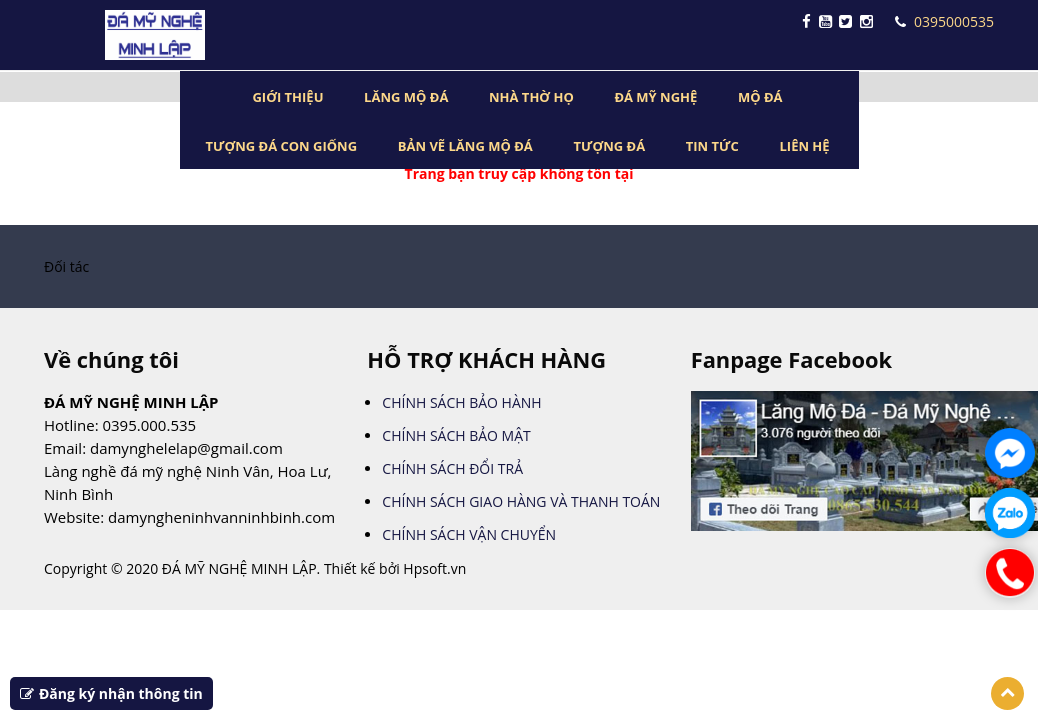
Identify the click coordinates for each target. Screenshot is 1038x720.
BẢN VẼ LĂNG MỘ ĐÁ (465, 146)
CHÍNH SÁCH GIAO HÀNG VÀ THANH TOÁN (521, 501)
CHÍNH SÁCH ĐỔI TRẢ (452, 468)
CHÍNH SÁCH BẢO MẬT (456, 435)
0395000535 (944, 21)
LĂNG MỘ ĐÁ (406, 97)
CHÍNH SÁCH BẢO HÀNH (461, 402)
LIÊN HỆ (805, 146)
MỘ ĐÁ (760, 97)
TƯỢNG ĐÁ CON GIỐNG (281, 146)
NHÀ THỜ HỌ (531, 97)
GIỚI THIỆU (287, 97)
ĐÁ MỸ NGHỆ (655, 97)
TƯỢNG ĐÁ (609, 146)
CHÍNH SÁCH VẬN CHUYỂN (469, 534)
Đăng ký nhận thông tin (111, 693)
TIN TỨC (712, 146)
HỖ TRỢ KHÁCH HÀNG (486, 359)
